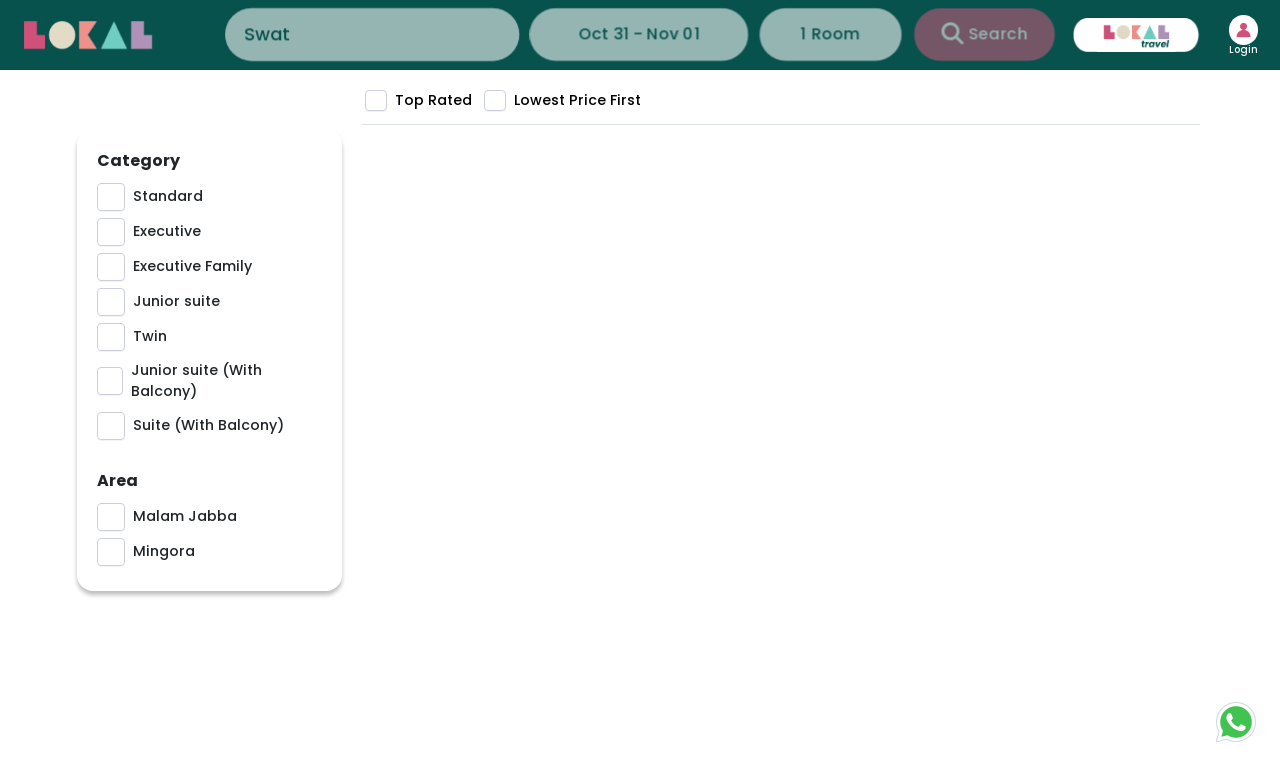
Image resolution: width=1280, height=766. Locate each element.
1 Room (805, 34)
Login (1230, 50)
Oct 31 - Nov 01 (639, 34)
